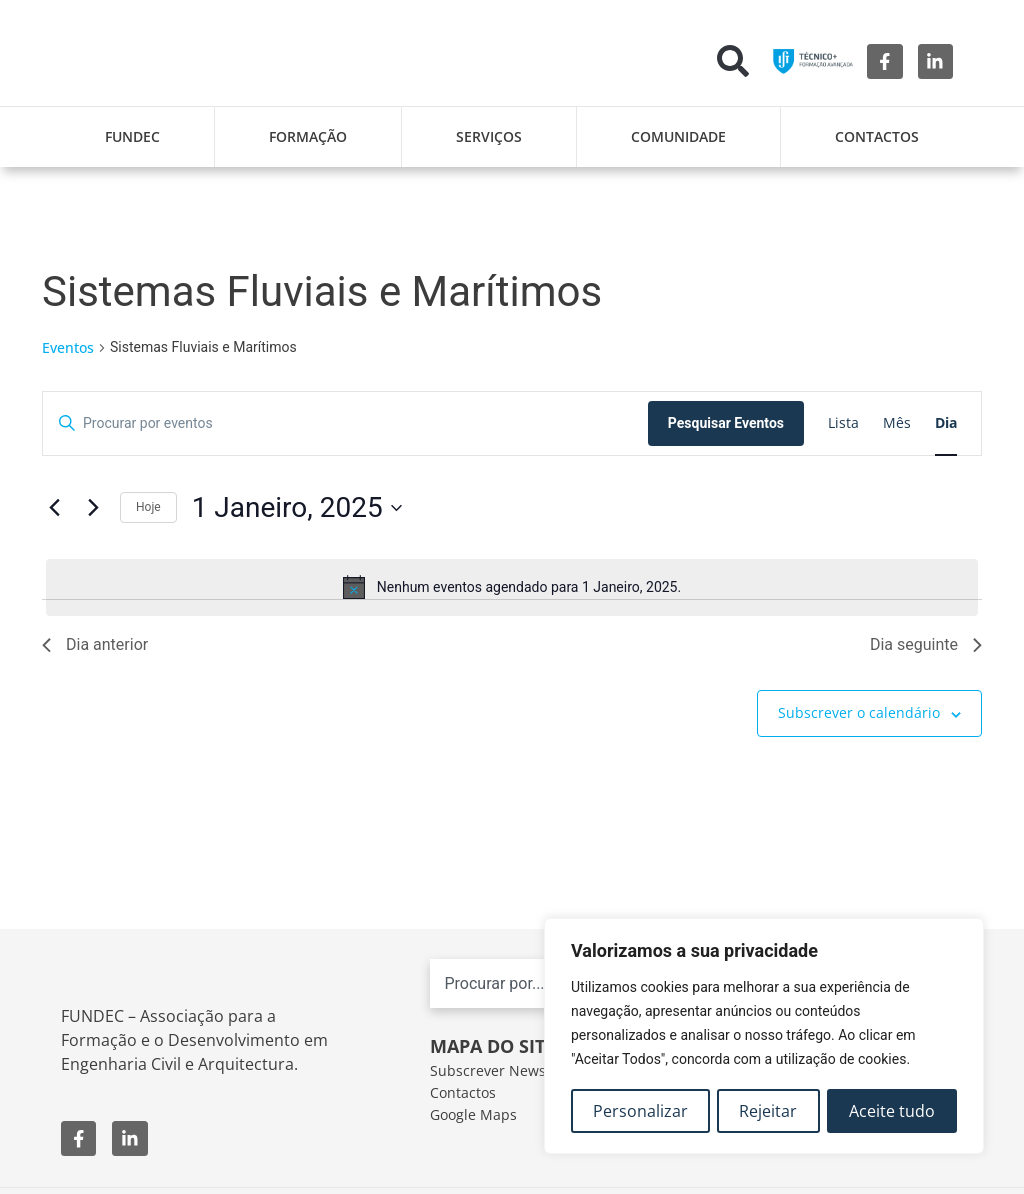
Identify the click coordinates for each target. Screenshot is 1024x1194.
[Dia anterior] (54, 508)
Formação (308, 136)
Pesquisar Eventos (726, 423)
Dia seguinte (926, 644)
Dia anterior (95, 644)
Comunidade (678, 136)
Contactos (877, 136)
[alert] (512, 587)
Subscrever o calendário (859, 712)
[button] (733, 61)
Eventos (68, 347)
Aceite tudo (892, 1111)
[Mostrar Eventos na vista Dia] (946, 423)
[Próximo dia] (93, 508)
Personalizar (640, 1111)
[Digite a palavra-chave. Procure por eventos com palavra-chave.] (345, 423)
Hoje (148, 507)
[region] (764, 1037)
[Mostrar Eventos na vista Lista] (843, 423)
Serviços (489, 136)
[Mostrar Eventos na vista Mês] (897, 423)
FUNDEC (132, 136)
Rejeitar (769, 1111)
